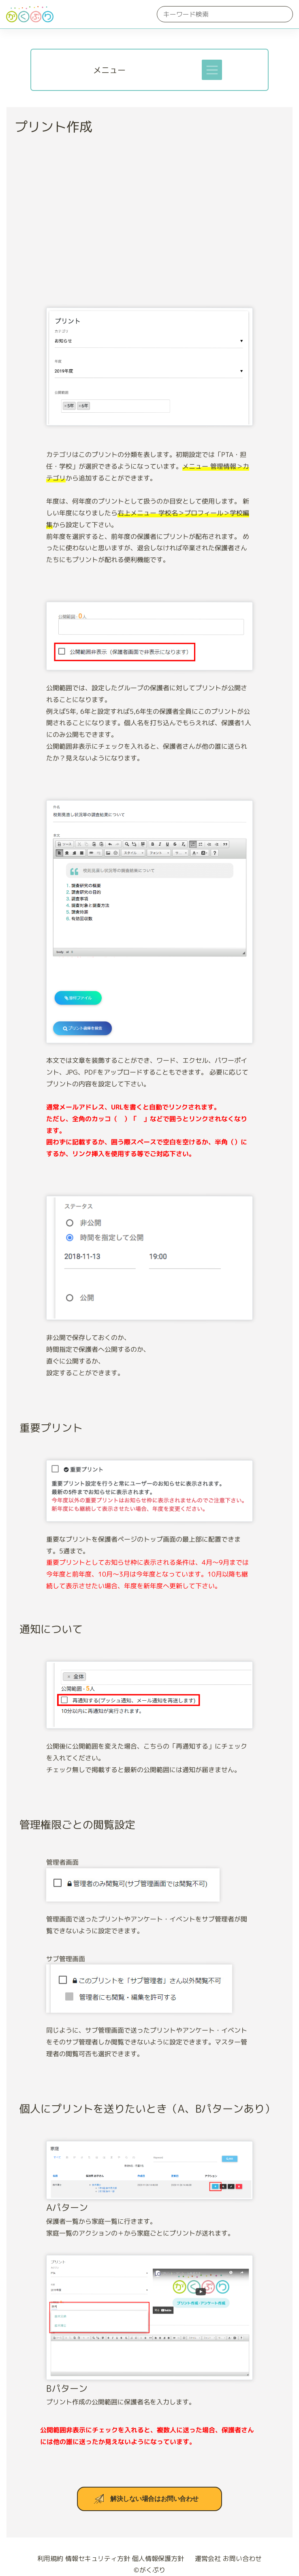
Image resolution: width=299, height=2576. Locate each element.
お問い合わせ (242, 2558)
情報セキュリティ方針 (97, 2558)
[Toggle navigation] (212, 70)
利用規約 (50, 2558)
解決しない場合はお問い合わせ (154, 2499)
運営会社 (204, 2558)
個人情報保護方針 (158, 2558)
